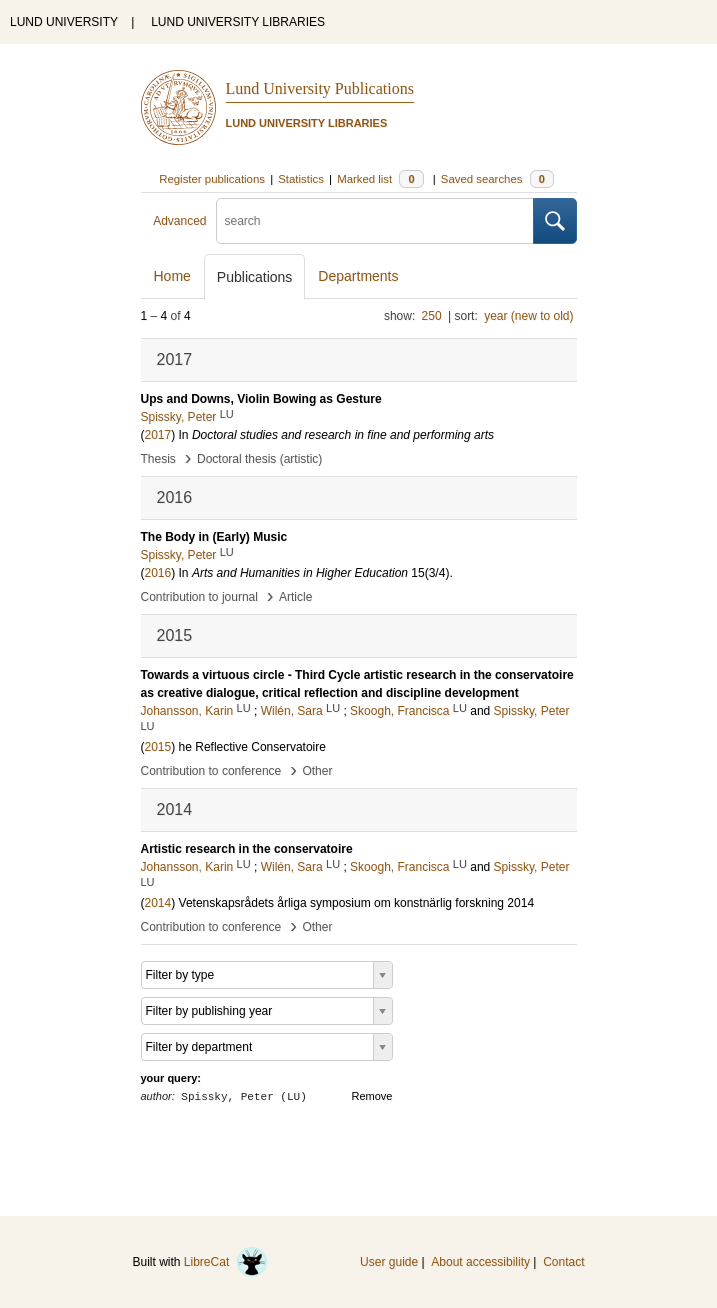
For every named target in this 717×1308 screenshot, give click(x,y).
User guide (389, 1262)
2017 (158, 435)
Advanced (179, 221)
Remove (372, 1096)
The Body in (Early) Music (214, 537)
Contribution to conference (211, 771)
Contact (563, 1262)
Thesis (158, 459)
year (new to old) (528, 316)
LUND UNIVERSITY (64, 22)
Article (295, 597)
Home (172, 276)
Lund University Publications (320, 88)
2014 (158, 903)
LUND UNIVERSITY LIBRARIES (238, 22)
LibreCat (226, 1262)
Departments (358, 276)
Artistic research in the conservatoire (247, 849)
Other (317, 771)
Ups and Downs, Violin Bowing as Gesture (261, 399)
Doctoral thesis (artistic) (259, 459)
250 (432, 316)
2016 (158, 573)
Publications (255, 277)
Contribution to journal (199, 597)
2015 (158, 747)
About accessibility (480, 1262)
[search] (375, 221)
